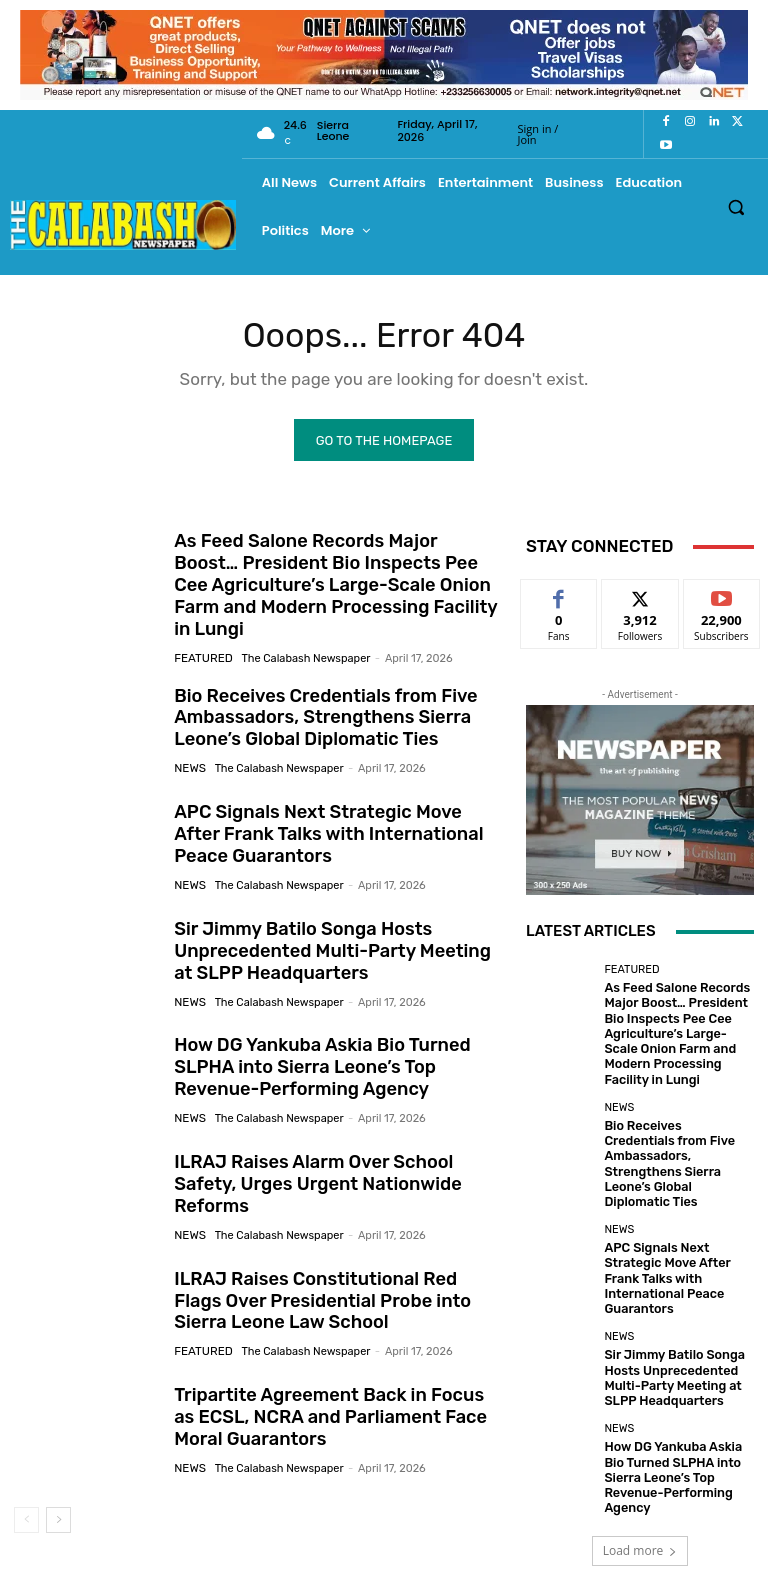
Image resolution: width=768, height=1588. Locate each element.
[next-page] (58, 1494)
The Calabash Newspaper (301, 632)
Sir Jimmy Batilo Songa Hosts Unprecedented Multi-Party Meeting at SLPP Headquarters (332, 925)
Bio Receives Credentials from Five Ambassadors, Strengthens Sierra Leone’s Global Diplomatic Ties (315, 692)
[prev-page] (26, 1494)
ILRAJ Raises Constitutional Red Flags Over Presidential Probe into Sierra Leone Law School (329, 1275)
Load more (640, 1436)
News (189, 740)
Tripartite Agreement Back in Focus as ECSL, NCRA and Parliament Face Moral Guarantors (332, 1392)
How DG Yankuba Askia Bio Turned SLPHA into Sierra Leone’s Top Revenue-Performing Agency (312, 1042)
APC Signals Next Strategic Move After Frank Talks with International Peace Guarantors (331, 809)
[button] (736, 206)
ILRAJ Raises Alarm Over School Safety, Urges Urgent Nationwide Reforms (335, 1159)
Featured (201, 632)
